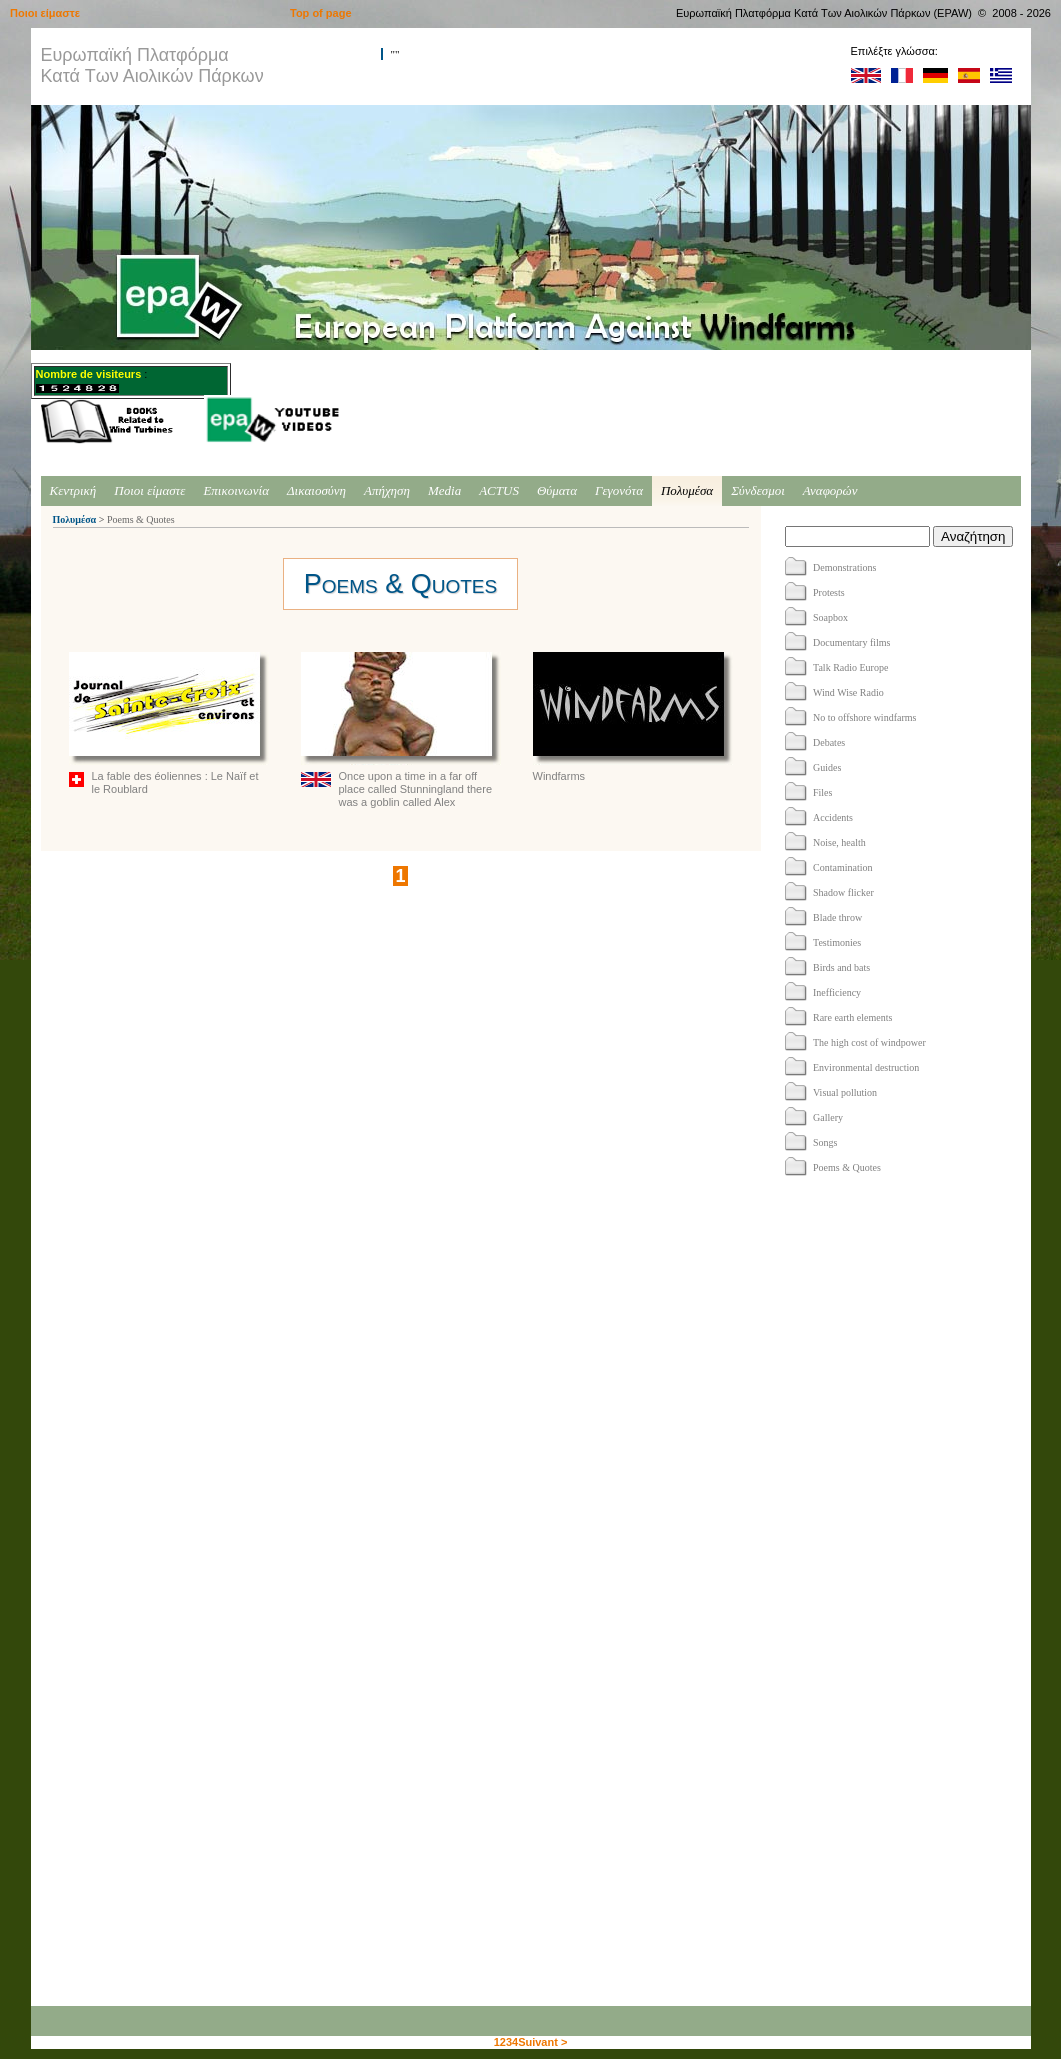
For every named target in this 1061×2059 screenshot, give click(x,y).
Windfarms (633, 717)
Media (444, 490)
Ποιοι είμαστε (149, 490)
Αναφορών (830, 490)
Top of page (321, 13)
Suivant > (542, 2042)
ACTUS (499, 490)
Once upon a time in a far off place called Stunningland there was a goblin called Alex (401, 730)
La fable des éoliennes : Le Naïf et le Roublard (169, 723)
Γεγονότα (619, 490)
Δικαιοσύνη (316, 490)
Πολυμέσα (687, 490)
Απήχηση (387, 490)
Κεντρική (73, 490)
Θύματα (557, 490)
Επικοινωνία (236, 490)
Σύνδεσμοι (758, 490)
